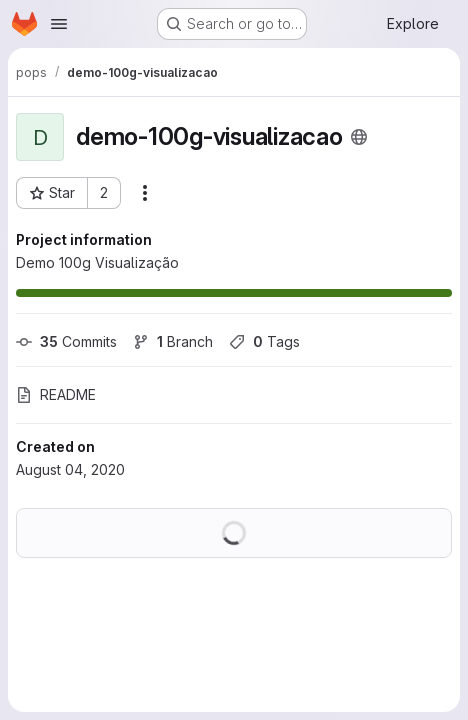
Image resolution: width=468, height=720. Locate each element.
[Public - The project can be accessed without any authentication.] (359, 137)
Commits (66, 341)
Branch (173, 341)
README (56, 394)
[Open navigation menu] (59, 24)
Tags (264, 341)
